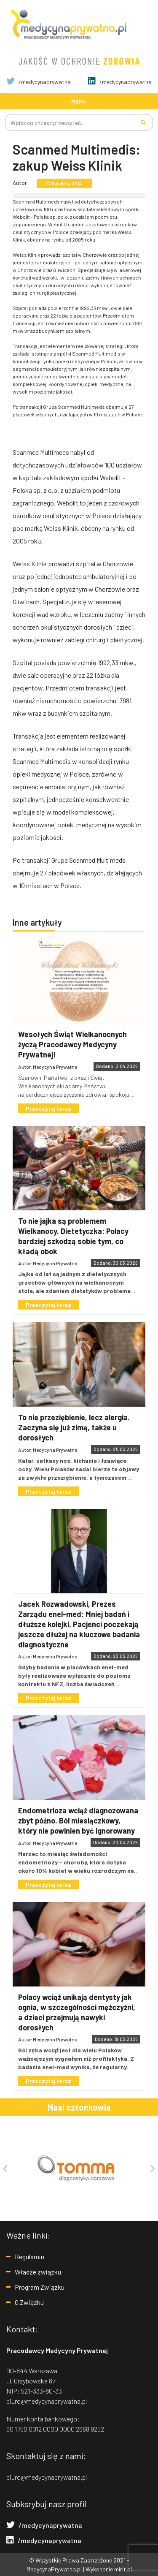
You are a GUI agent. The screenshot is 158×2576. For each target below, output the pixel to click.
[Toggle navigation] (79, 101)
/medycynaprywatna (38, 81)
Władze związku (38, 2272)
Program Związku (39, 2287)
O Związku (29, 2302)
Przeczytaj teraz (48, 1108)
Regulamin (29, 2257)
